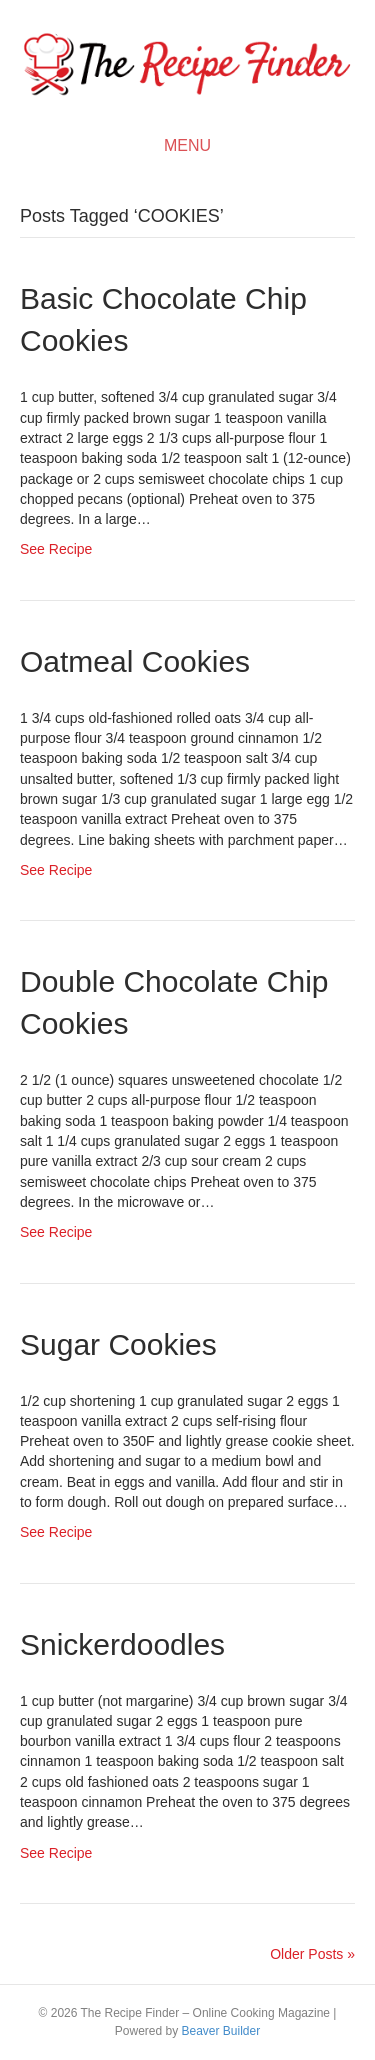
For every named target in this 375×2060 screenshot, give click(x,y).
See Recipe (56, 549)
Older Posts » (312, 1954)
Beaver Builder (220, 2031)
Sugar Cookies (118, 1344)
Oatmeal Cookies (135, 661)
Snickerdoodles (122, 1644)
